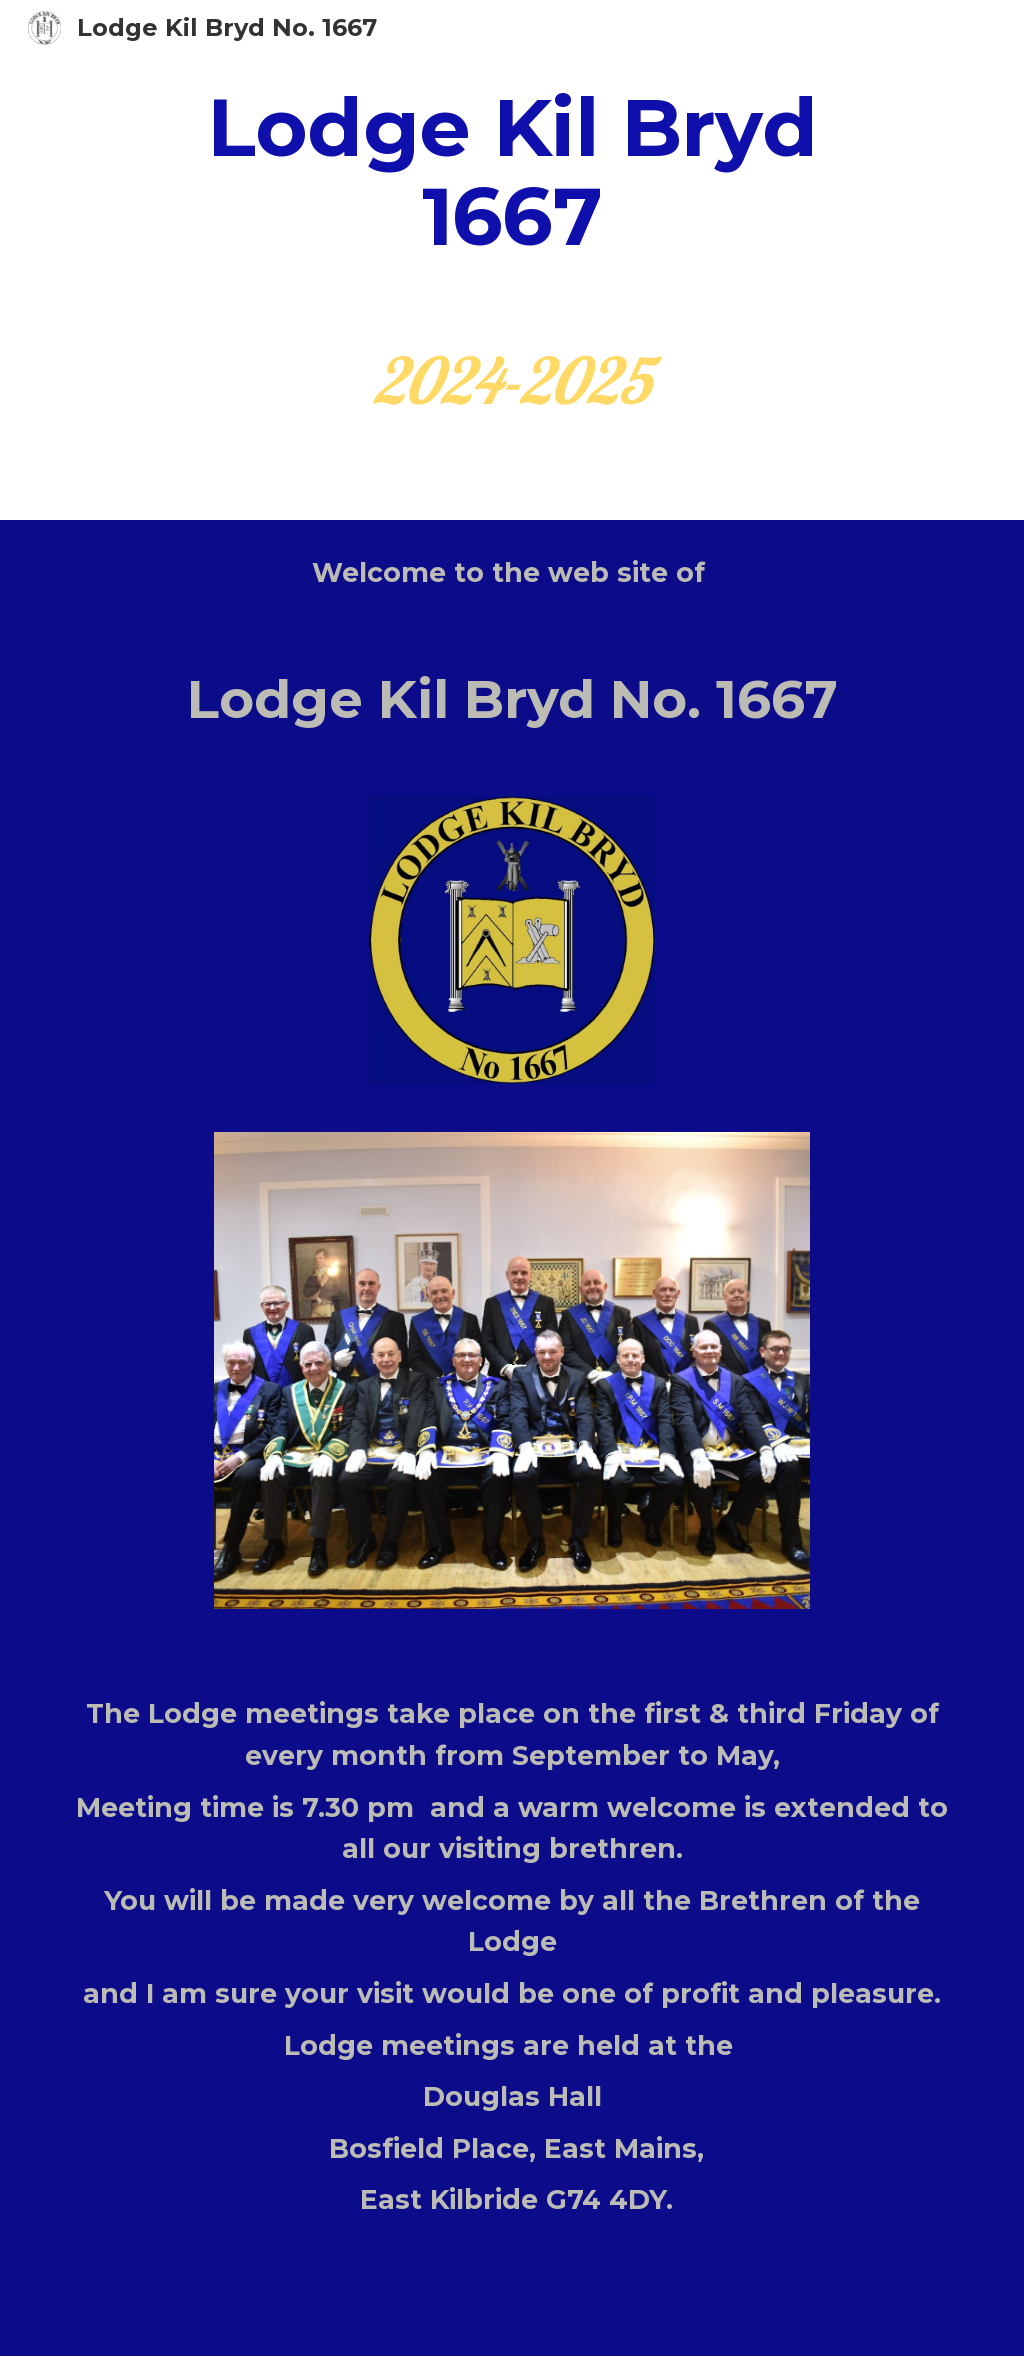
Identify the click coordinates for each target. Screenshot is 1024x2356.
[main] (512, 173)
